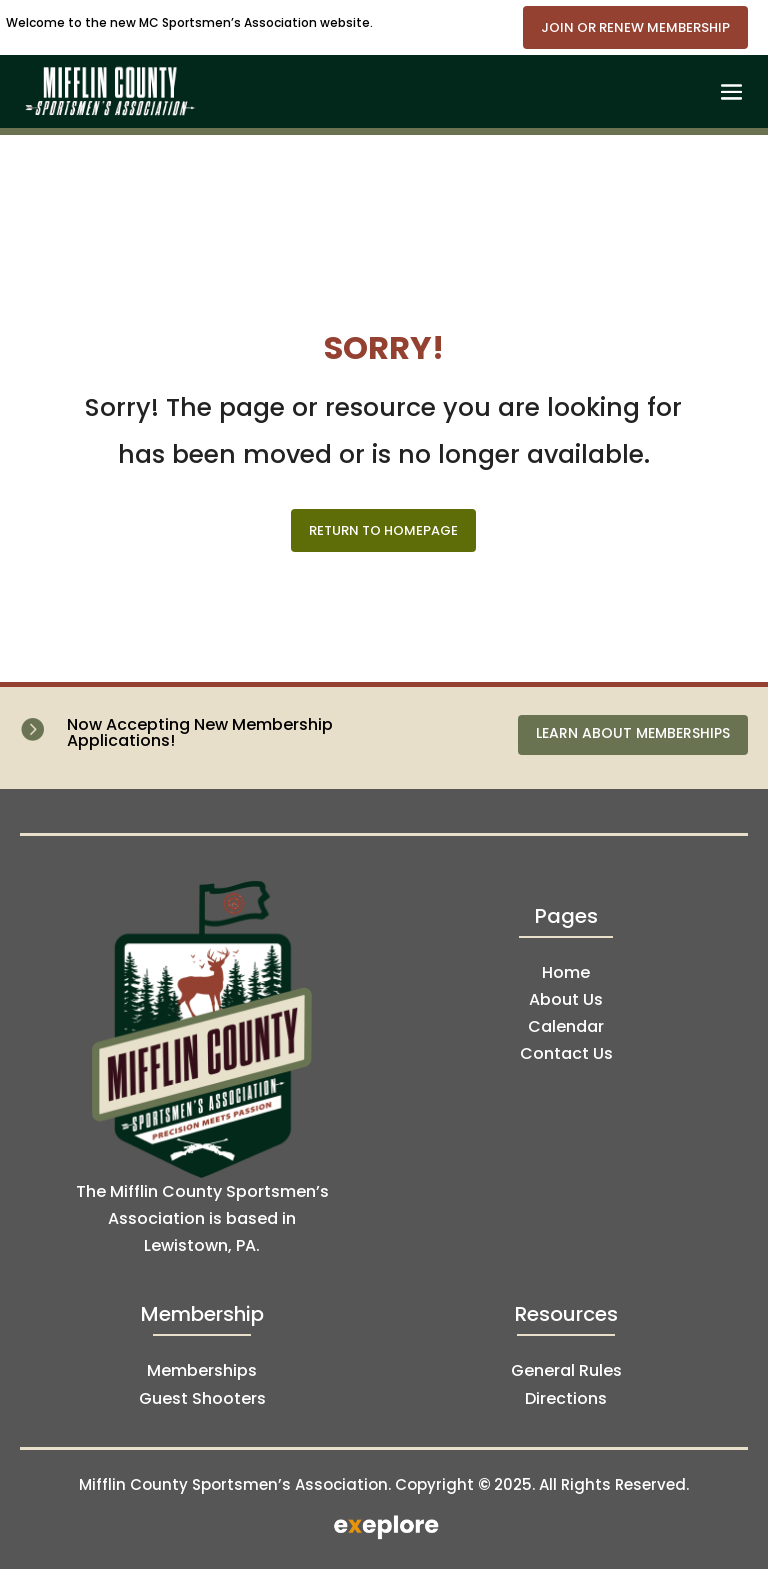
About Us (566, 999)
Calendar (566, 1026)
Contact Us (566, 1053)
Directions (566, 1398)
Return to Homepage (383, 530)
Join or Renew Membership (635, 27)
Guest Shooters (202, 1398)
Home (566, 972)
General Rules (566, 1370)
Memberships (202, 1370)
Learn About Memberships (633, 733)
